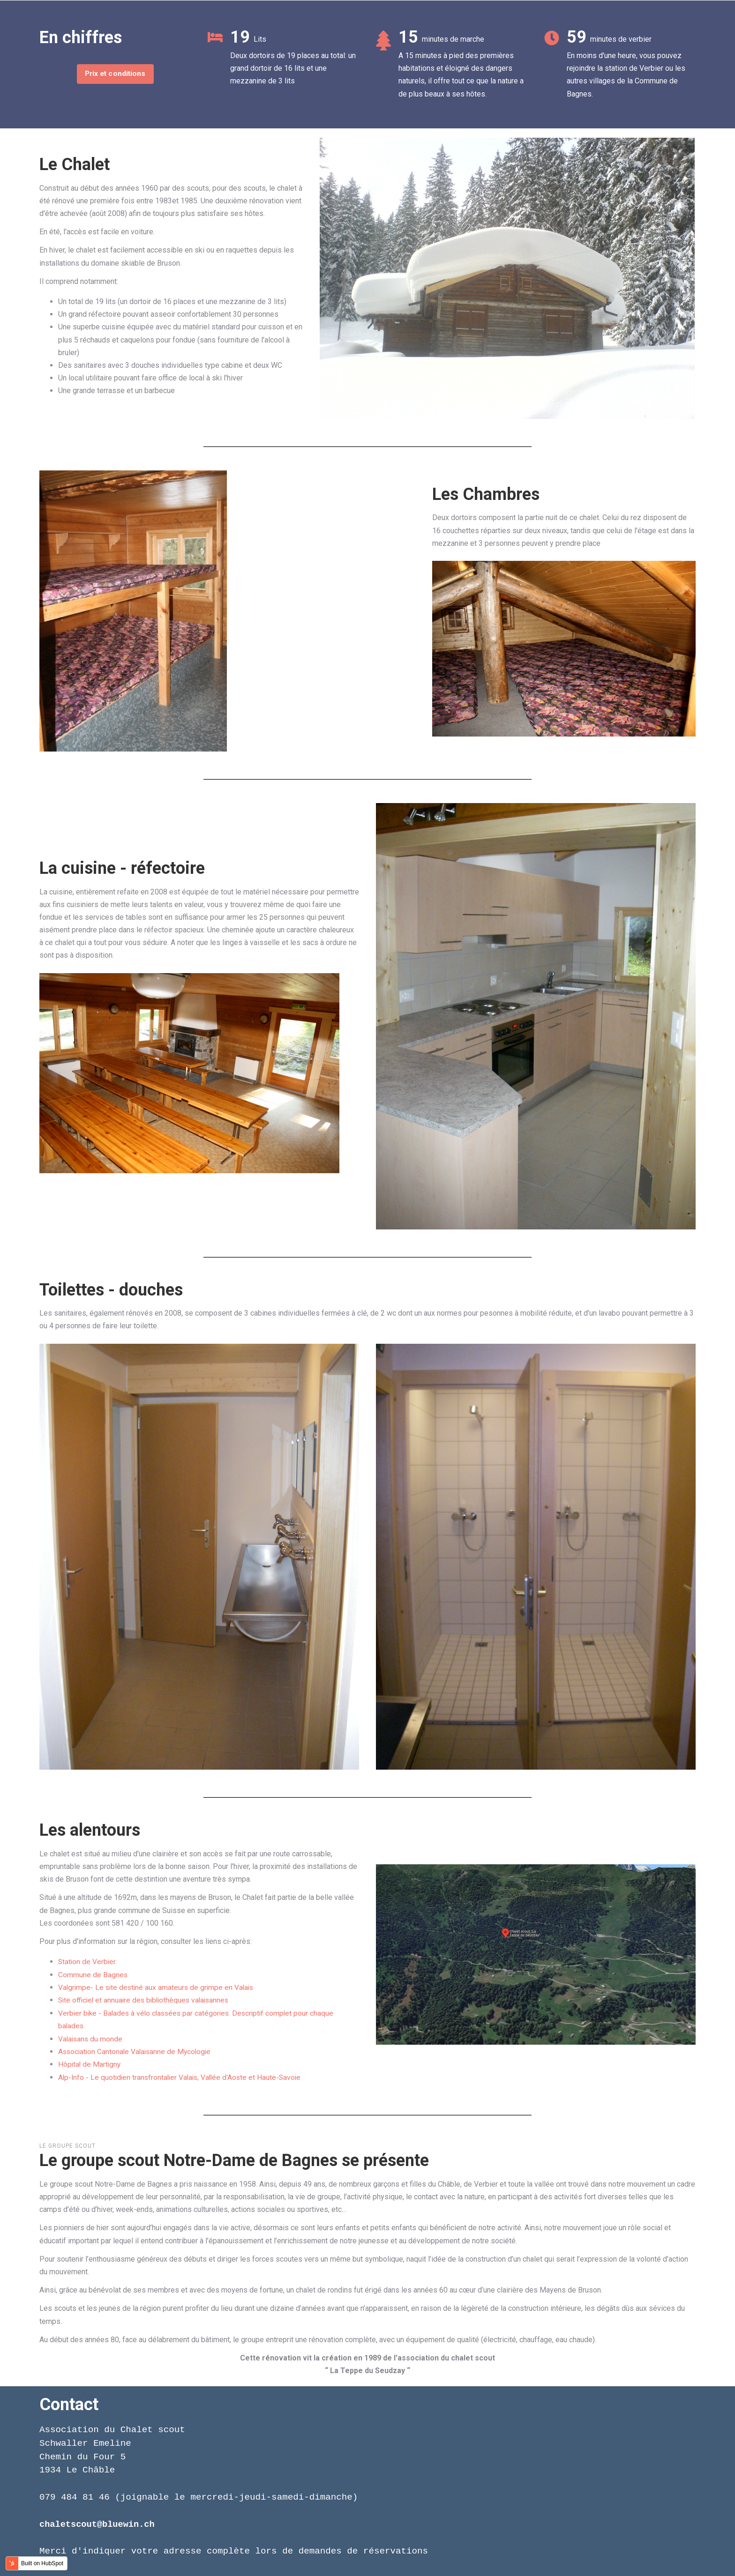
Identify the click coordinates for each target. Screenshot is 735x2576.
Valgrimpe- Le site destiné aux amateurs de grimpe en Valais (158, 1987)
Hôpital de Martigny (90, 2063)
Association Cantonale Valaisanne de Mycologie (137, 2050)
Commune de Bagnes (93, 1974)
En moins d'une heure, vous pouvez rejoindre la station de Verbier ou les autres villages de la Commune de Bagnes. (626, 74)
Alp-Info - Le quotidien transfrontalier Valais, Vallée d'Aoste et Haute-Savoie (183, 2076)
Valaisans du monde (91, 2037)
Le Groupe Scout (67, 2145)
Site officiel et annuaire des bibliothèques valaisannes (146, 1999)
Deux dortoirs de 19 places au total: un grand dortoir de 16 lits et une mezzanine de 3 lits (293, 68)
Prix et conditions (115, 74)
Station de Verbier (87, 1961)
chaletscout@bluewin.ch (98, 2523)
